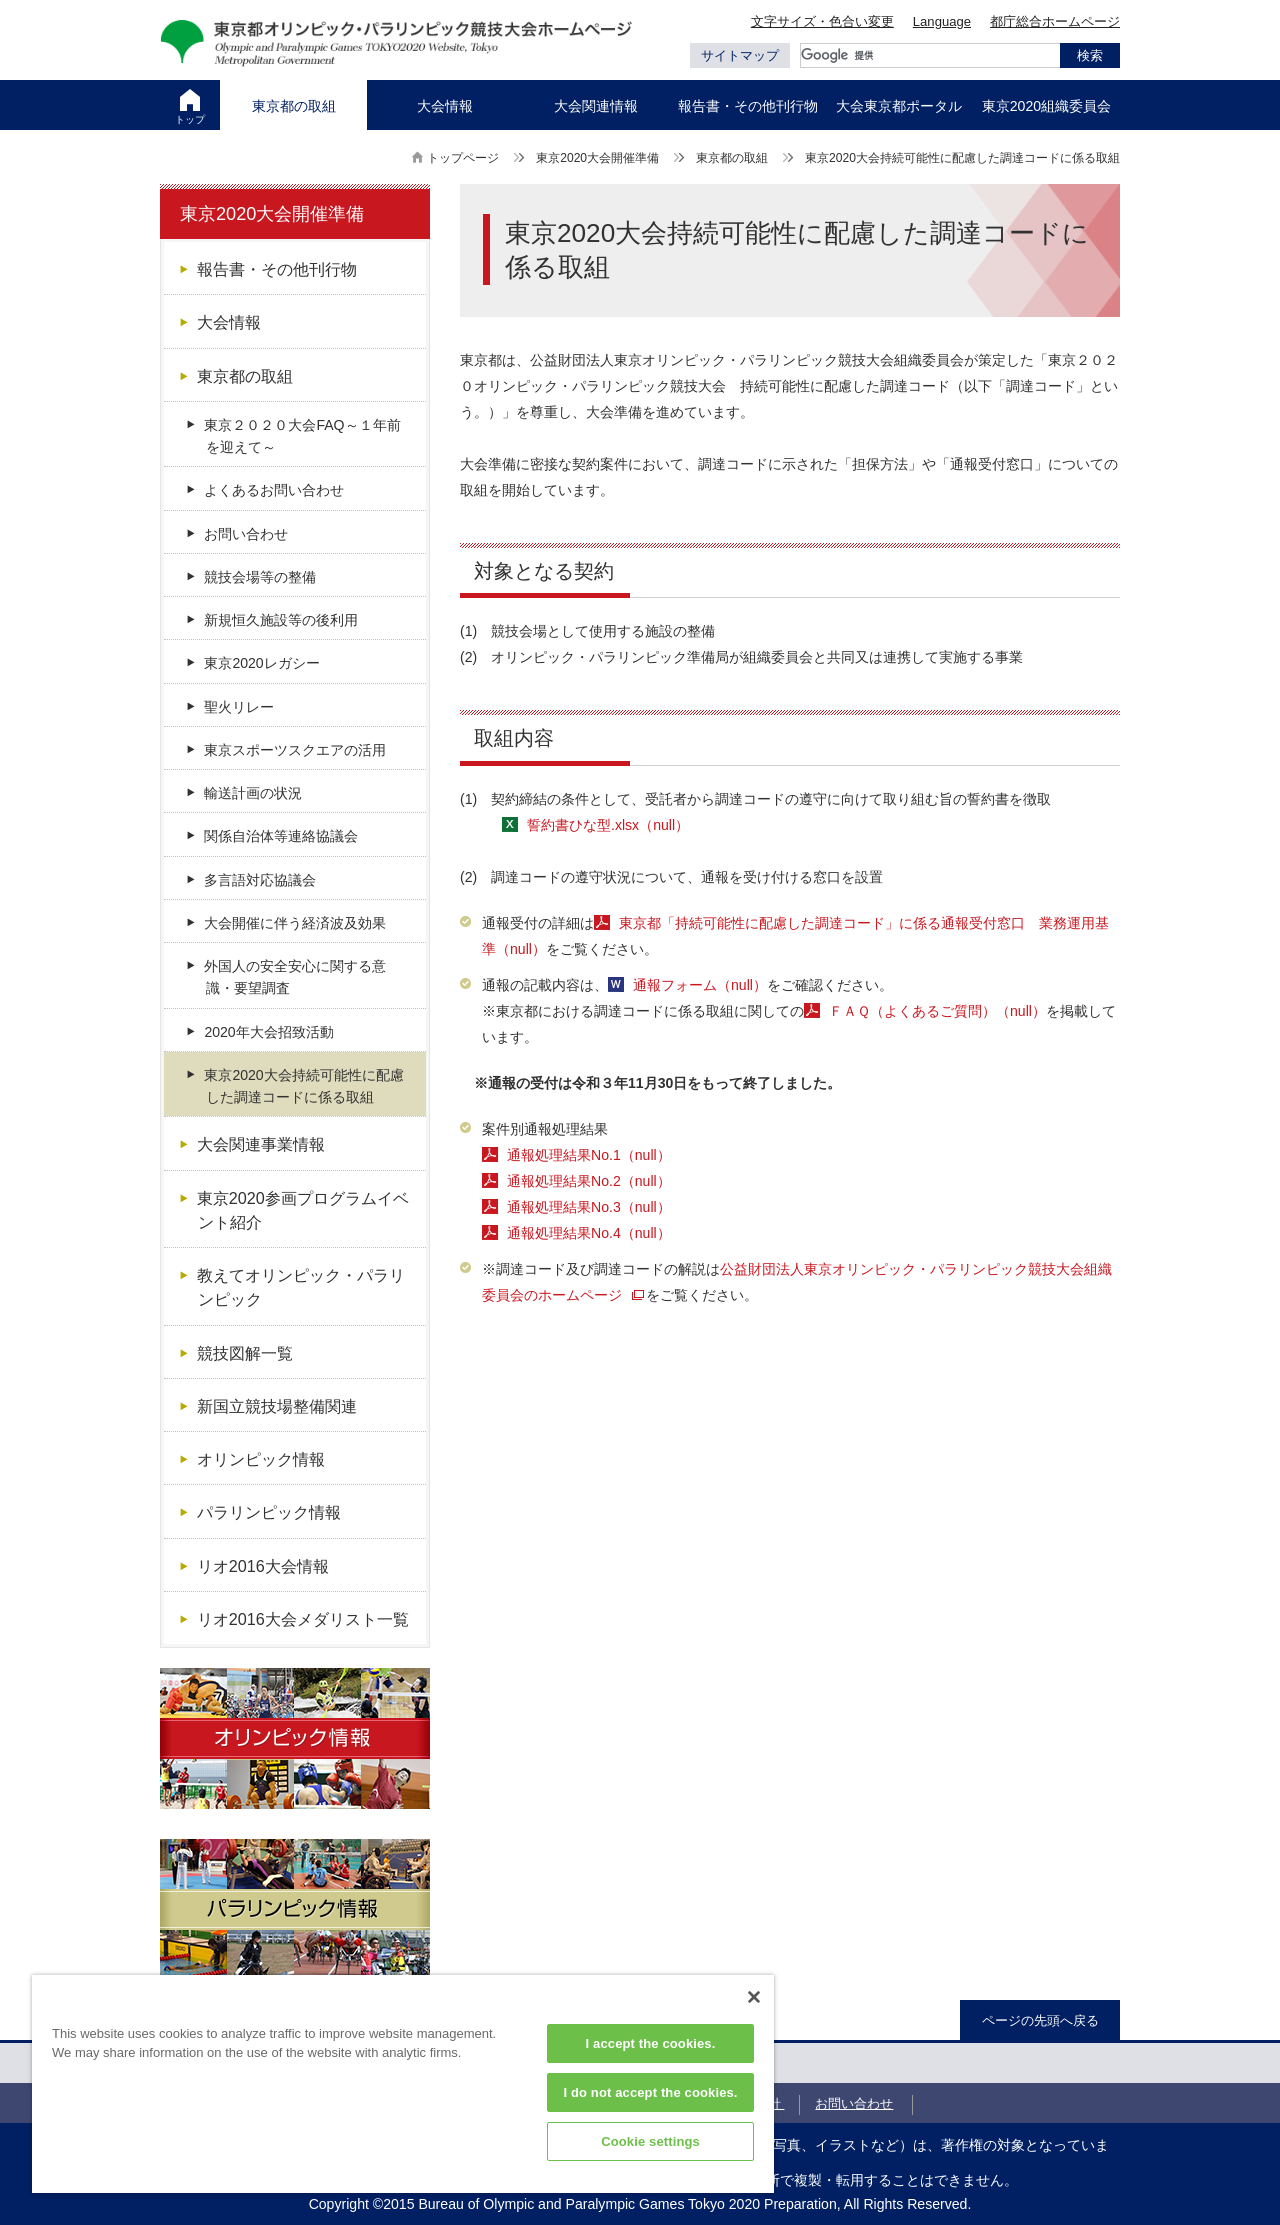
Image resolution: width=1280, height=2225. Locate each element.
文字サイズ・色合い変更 (822, 21)
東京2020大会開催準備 (597, 158)
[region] (403, 2084)
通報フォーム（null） (700, 985)
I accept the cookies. (651, 2043)
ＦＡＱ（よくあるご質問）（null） (937, 1011)
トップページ (463, 158)
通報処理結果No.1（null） (589, 1155)
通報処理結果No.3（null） (589, 1207)
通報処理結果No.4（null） (589, 1233)
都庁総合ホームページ (1055, 21)
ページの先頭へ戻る (1040, 2020)
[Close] (754, 1997)
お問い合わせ (854, 2103)
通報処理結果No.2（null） (589, 1181)
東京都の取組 (732, 158)
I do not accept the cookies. (650, 2092)
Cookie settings (650, 2141)
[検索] (930, 55)
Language (942, 21)
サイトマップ (740, 55)
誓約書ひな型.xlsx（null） (608, 825)
